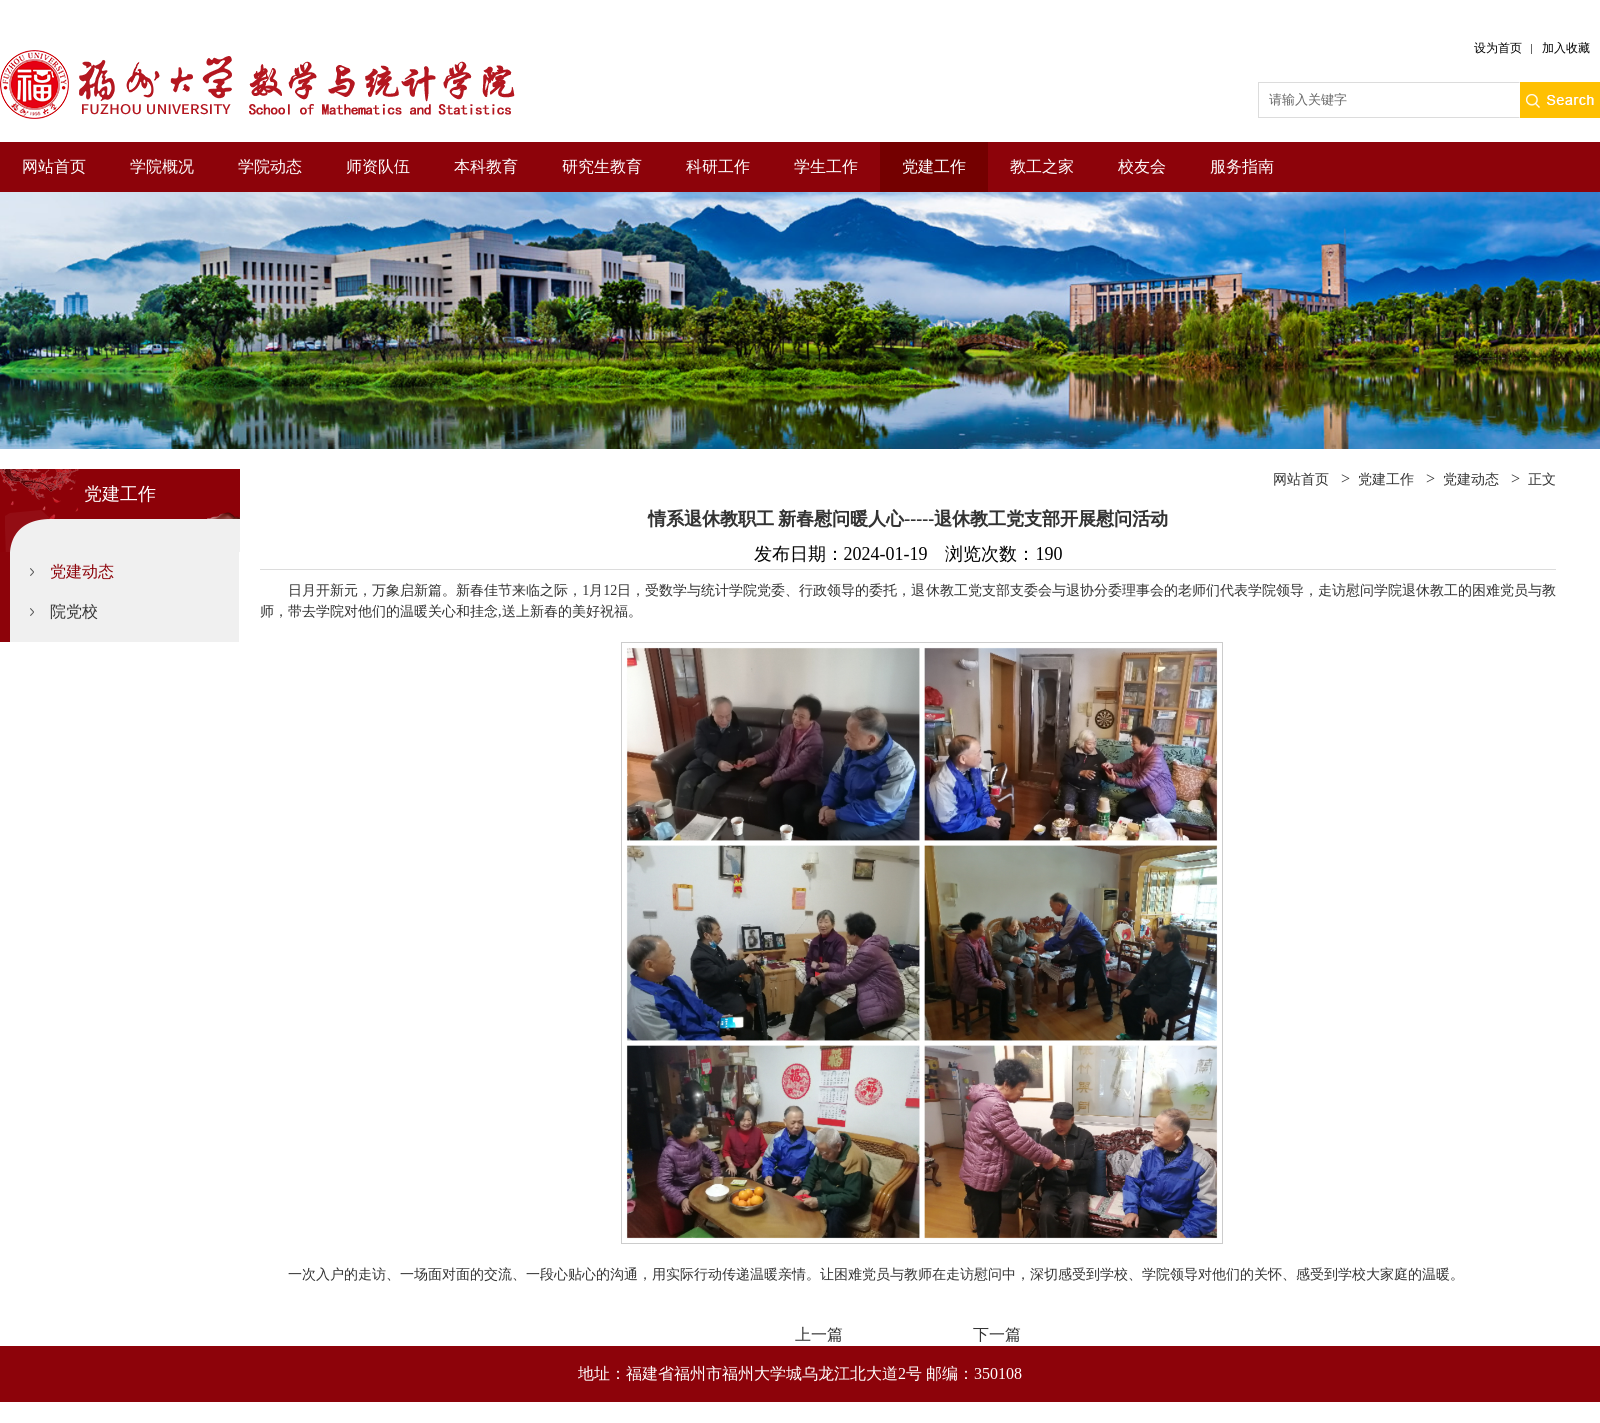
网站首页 (54, 166)
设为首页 (1498, 48)
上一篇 (819, 1334)
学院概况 (162, 166)
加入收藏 (1566, 48)
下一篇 (997, 1334)
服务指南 (1242, 166)
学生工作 (826, 166)
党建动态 (82, 571)
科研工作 (718, 166)
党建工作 (934, 166)
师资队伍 (378, 166)
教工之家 (1042, 166)
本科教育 (486, 166)
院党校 (74, 611)
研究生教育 (602, 166)
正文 (1542, 479)
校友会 (1142, 166)
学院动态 (270, 166)
